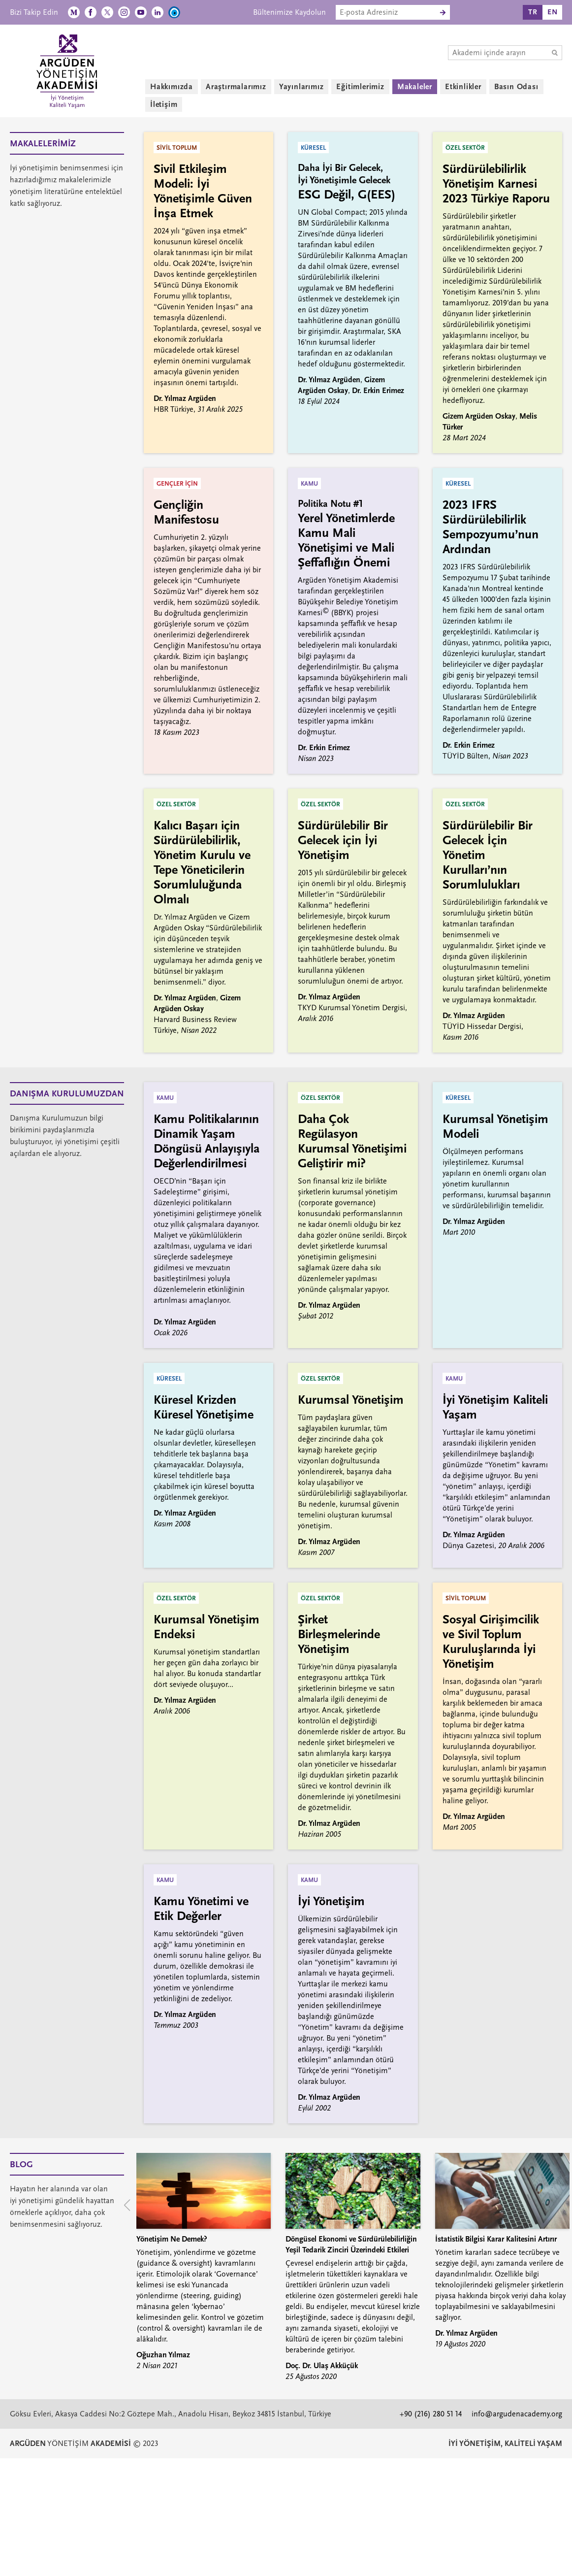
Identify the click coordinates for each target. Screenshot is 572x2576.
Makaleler (414, 86)
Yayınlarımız (301, 86)
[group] (203, 2262)
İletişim (163, 104)
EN (552, 12)
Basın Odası (516, 86)
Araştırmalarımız (236, 86)
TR (533, 12)
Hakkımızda (171, 86)
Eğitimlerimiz (360, 86)
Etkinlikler (463, 86)
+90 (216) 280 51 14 (431, 2414)
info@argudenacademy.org (517, 2414)
